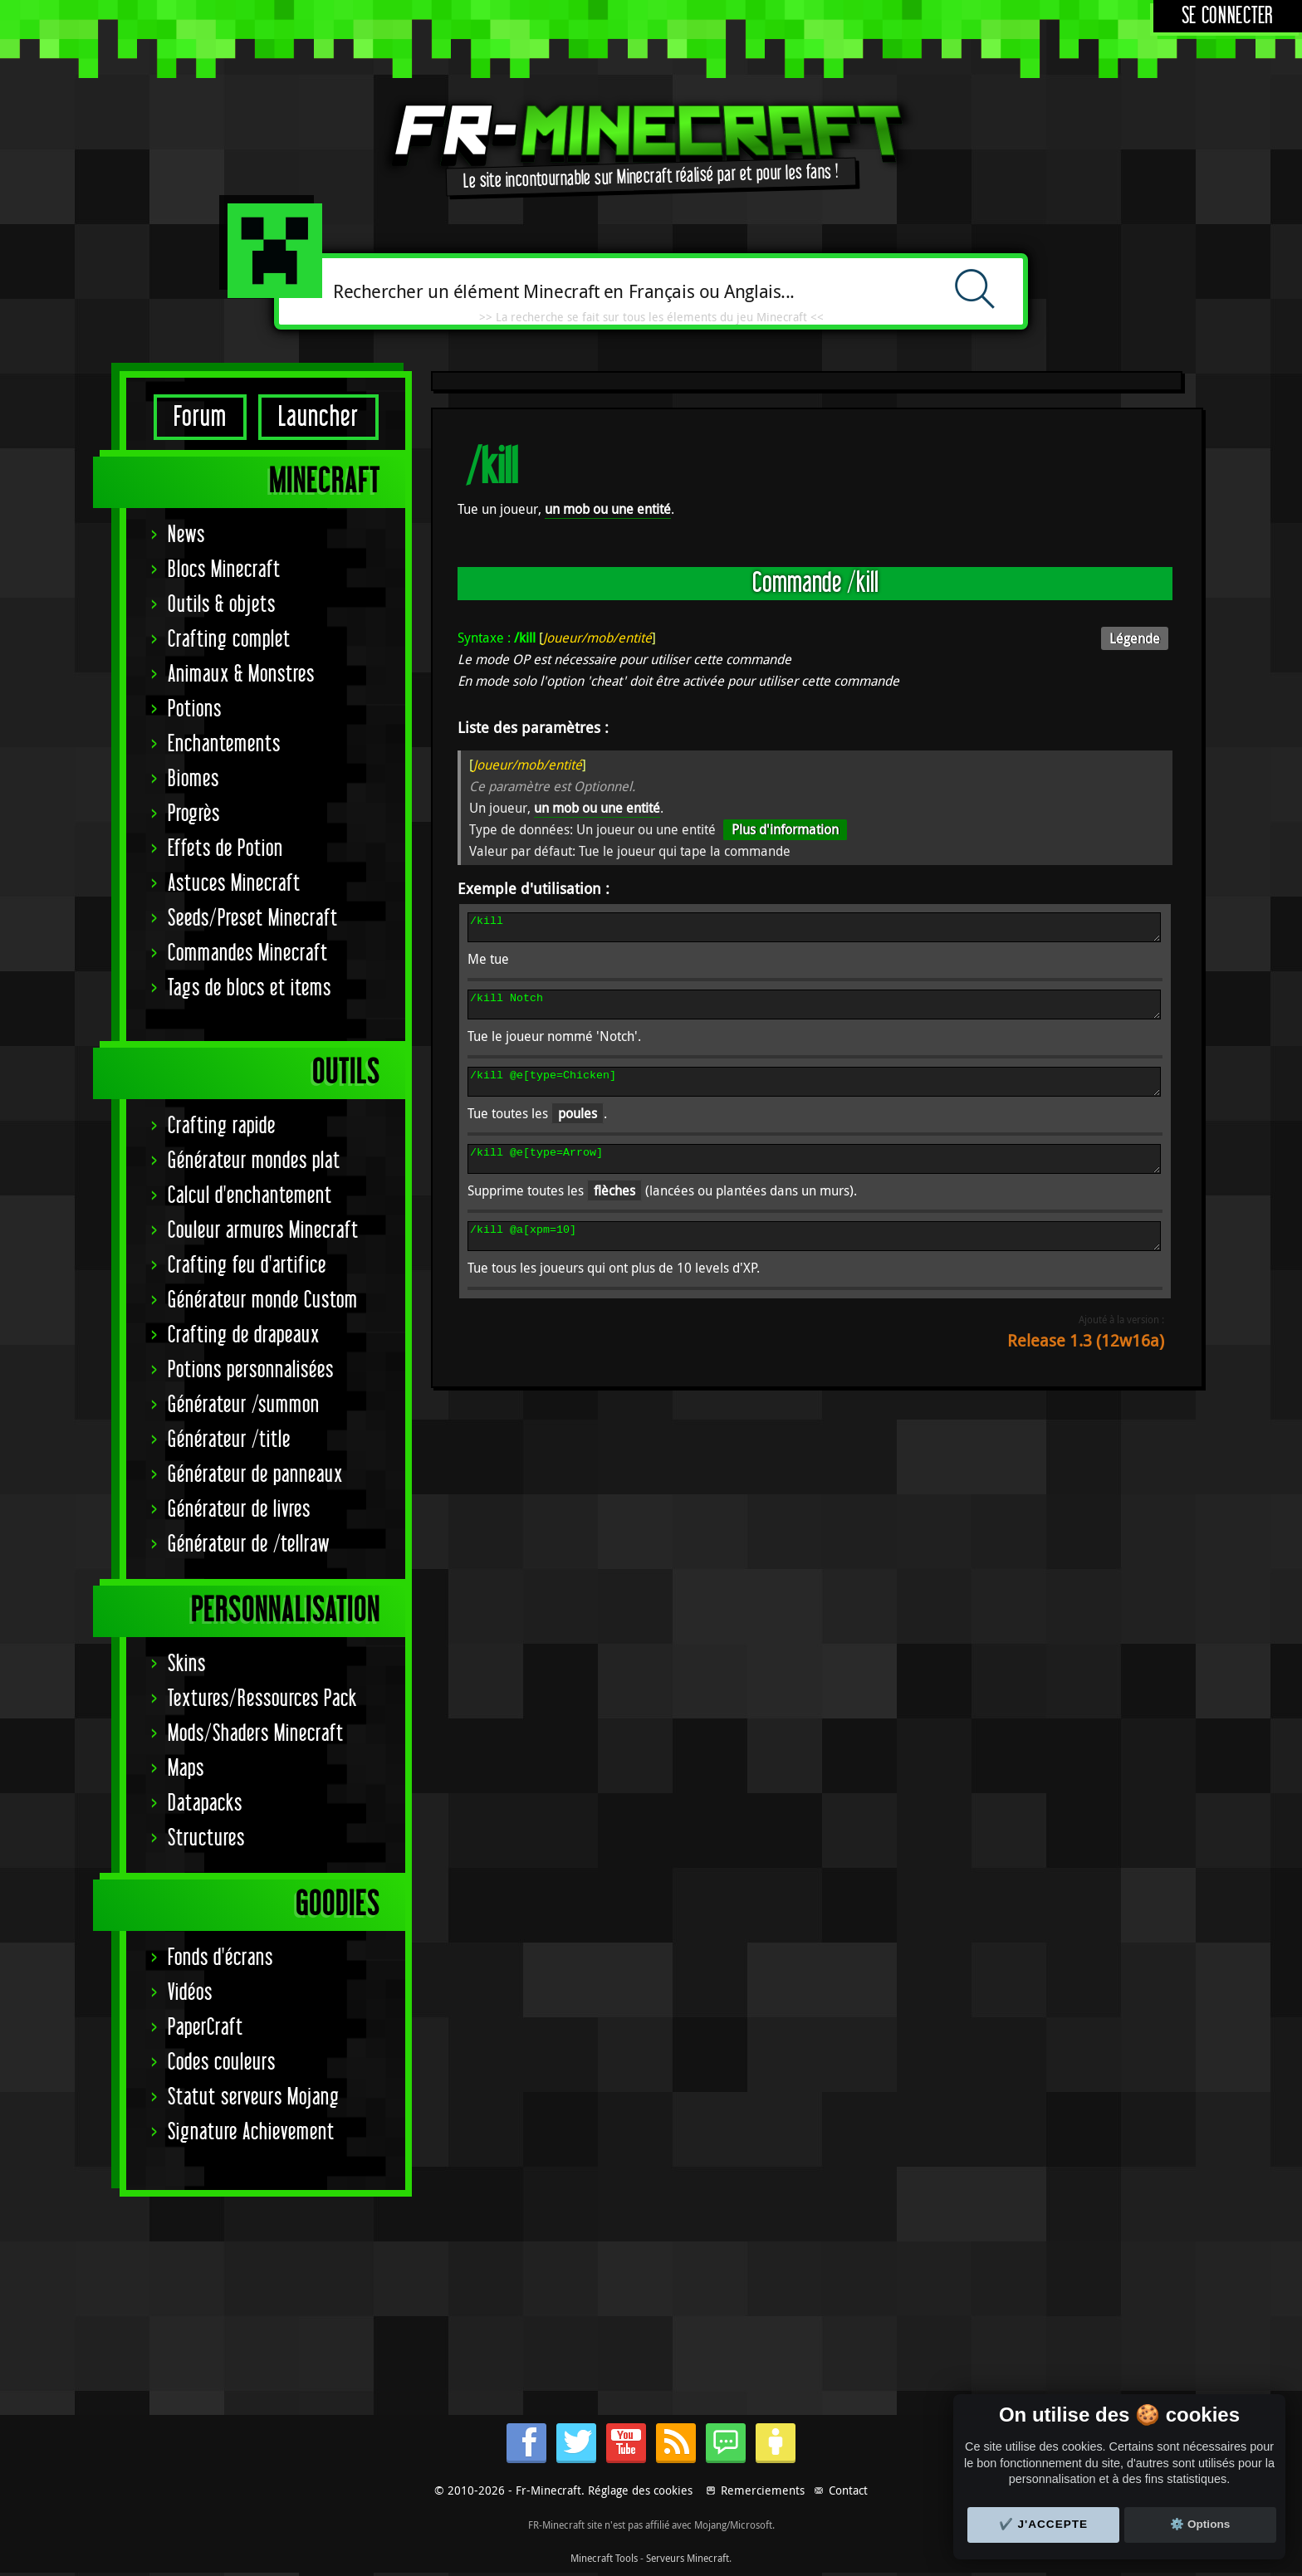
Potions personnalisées (251, 1370)
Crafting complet (229, 640)
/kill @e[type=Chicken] (814, 1094)
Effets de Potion (225, 849)
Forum (200, 417)
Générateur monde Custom (263, 1300)
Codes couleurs (222, 2063)
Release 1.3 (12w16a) (1085, 1365)
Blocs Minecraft (224, 570)
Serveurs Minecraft (687, 2557)
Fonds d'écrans (220, 1958)
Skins (187, 1664)
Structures (206, 1838)
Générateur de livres (239, 1510)
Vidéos (190, 1993)
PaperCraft (205, 2028)
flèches (614, 1210)
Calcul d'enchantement (250, 1196)
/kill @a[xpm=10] (814, 1258)
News (186, 535)
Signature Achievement (251, 2132)
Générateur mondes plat (254, 1161)
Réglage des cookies (640, 2490)
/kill (814, 929)
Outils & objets (222, 605)
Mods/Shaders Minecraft (256, 1734)
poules (577, 1128)
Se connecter (1228, 16)
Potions (195, 709)
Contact (848, 2490)
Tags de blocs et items (249, 988)
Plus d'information (785, 829)
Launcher (318, 417)
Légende (1134, 638)
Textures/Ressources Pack (262, 1699)
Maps (186, 1769)
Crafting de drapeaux (244, 1335)
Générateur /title (229, 1440)
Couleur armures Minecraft (263, 1231)
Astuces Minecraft (234, 884)
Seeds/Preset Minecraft (253, 919)
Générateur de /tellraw (249, 1544)
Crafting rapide (222, 1126)
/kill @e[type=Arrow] (814, 1176)
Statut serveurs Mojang (254, 2097)
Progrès (194, 814)
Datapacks (205, 1803)
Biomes (193, 779)
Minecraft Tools (604, 2557)
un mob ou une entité (608, 509)
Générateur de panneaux (255, 1475)
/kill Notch (814, 1012)
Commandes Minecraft (248, 953)
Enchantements (224, 744)
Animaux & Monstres (241, 674)
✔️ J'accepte (1044, 2524)
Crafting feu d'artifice (247, 1266)
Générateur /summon (244, 1405)
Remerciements (763, 2490)
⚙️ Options (1200, 2524)
